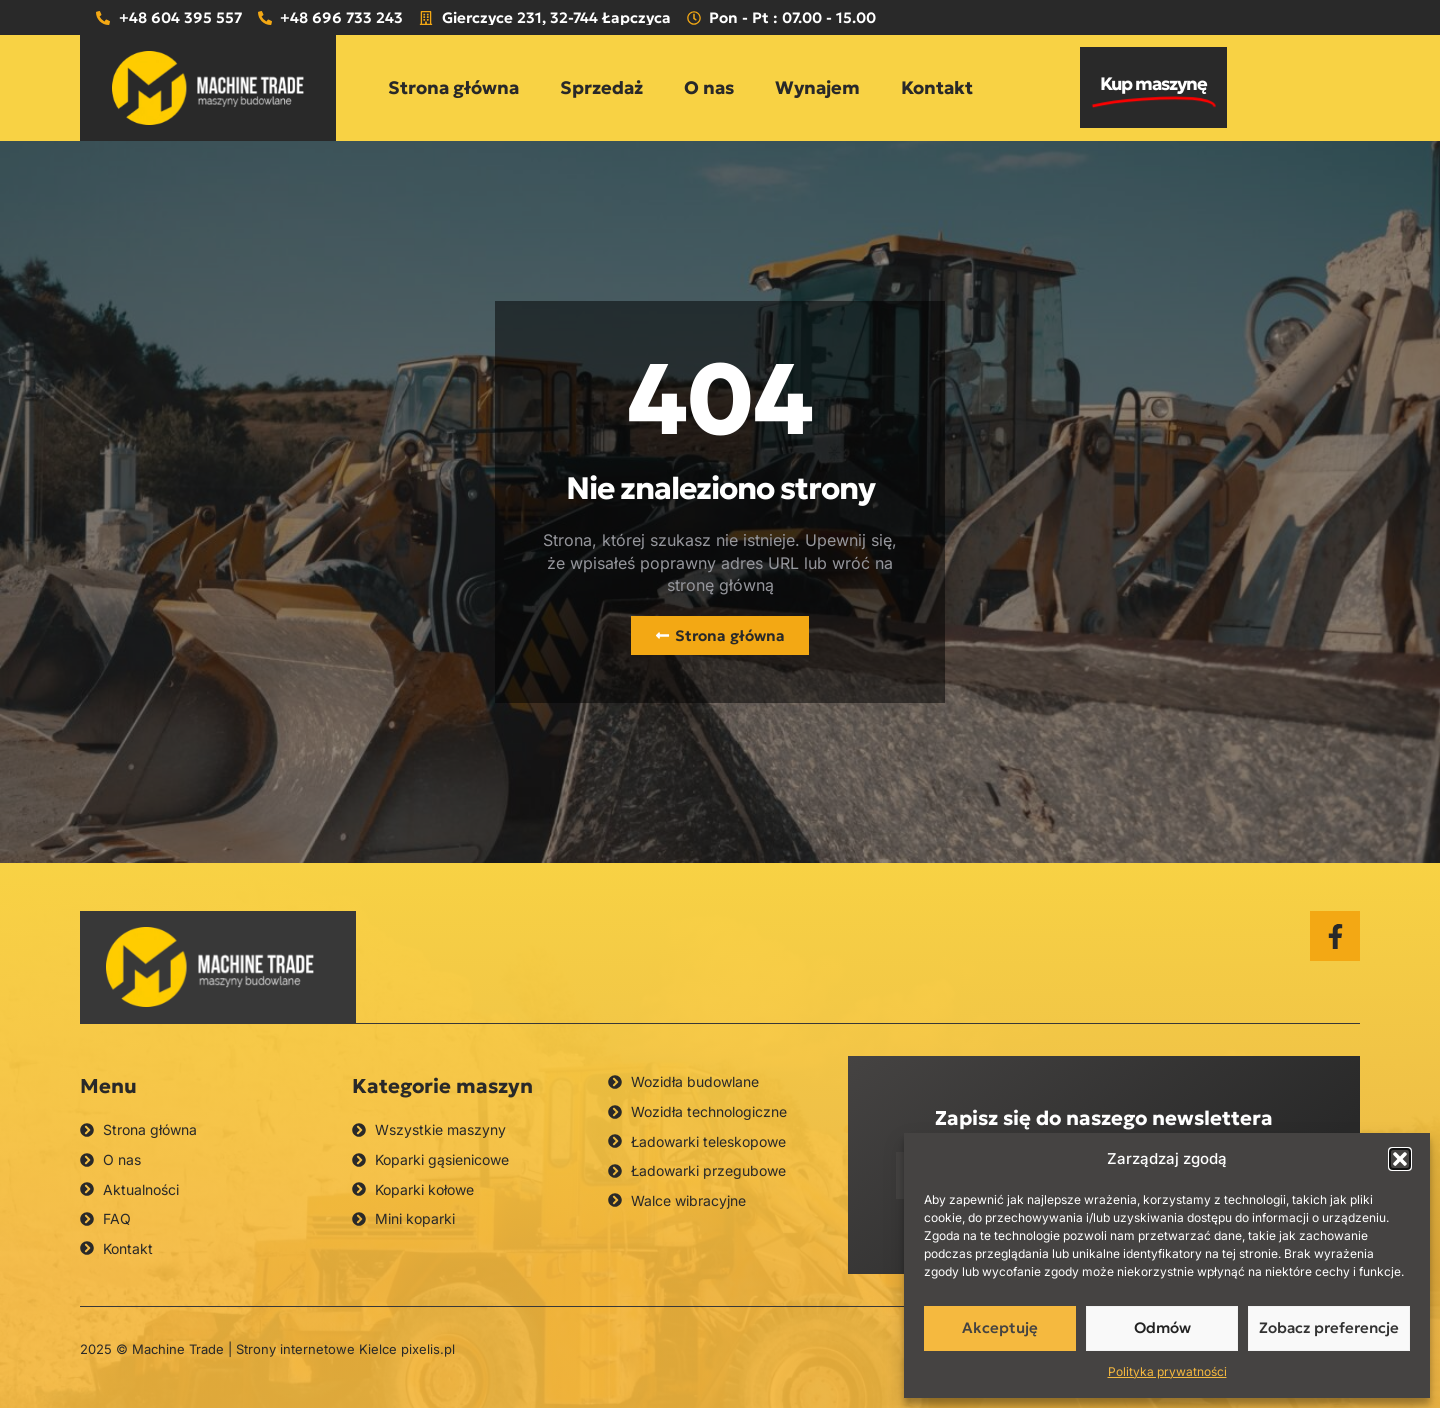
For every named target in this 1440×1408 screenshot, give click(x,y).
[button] (1400, 1159)
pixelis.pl (428, 1349)
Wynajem (817, 87)
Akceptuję (1000, 1327)
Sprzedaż (601, 87)
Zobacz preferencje (1329, 1327)
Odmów (1162, 1327)
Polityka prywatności (1167, 1371)
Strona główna (453, 87)
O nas (709, 87)
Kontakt (937, 87)
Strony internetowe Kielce (316, 1349)
